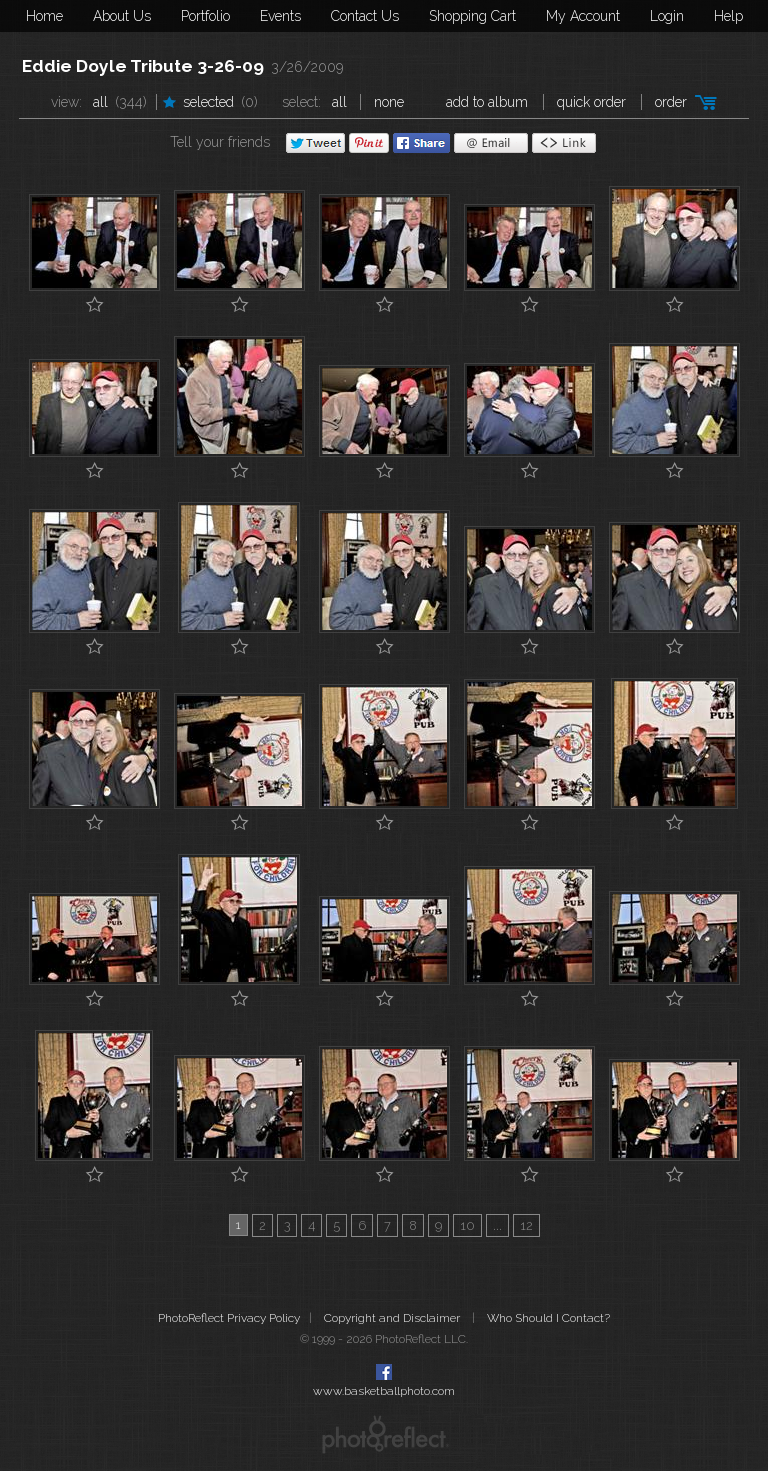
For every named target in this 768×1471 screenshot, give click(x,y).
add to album (487, 102)
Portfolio (205, 16)
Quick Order (591, 102)
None (389, 102)
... (497, 1225)
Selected (208, 102)
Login (667, 16)
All (100, 102)
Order (671, 102)
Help (728, 16)
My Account (583, 16)
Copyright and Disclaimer (393, 1318)
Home (44, 16)
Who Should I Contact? (548, 1318)
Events (280, 16)
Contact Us (365, 16)
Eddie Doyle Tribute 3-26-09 (143, 66)
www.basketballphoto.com (384, 1391)
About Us (122, 16)
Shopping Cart (472, 16)
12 (526, 1225)
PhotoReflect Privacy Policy (229, 1318)
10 (467, 1225)
